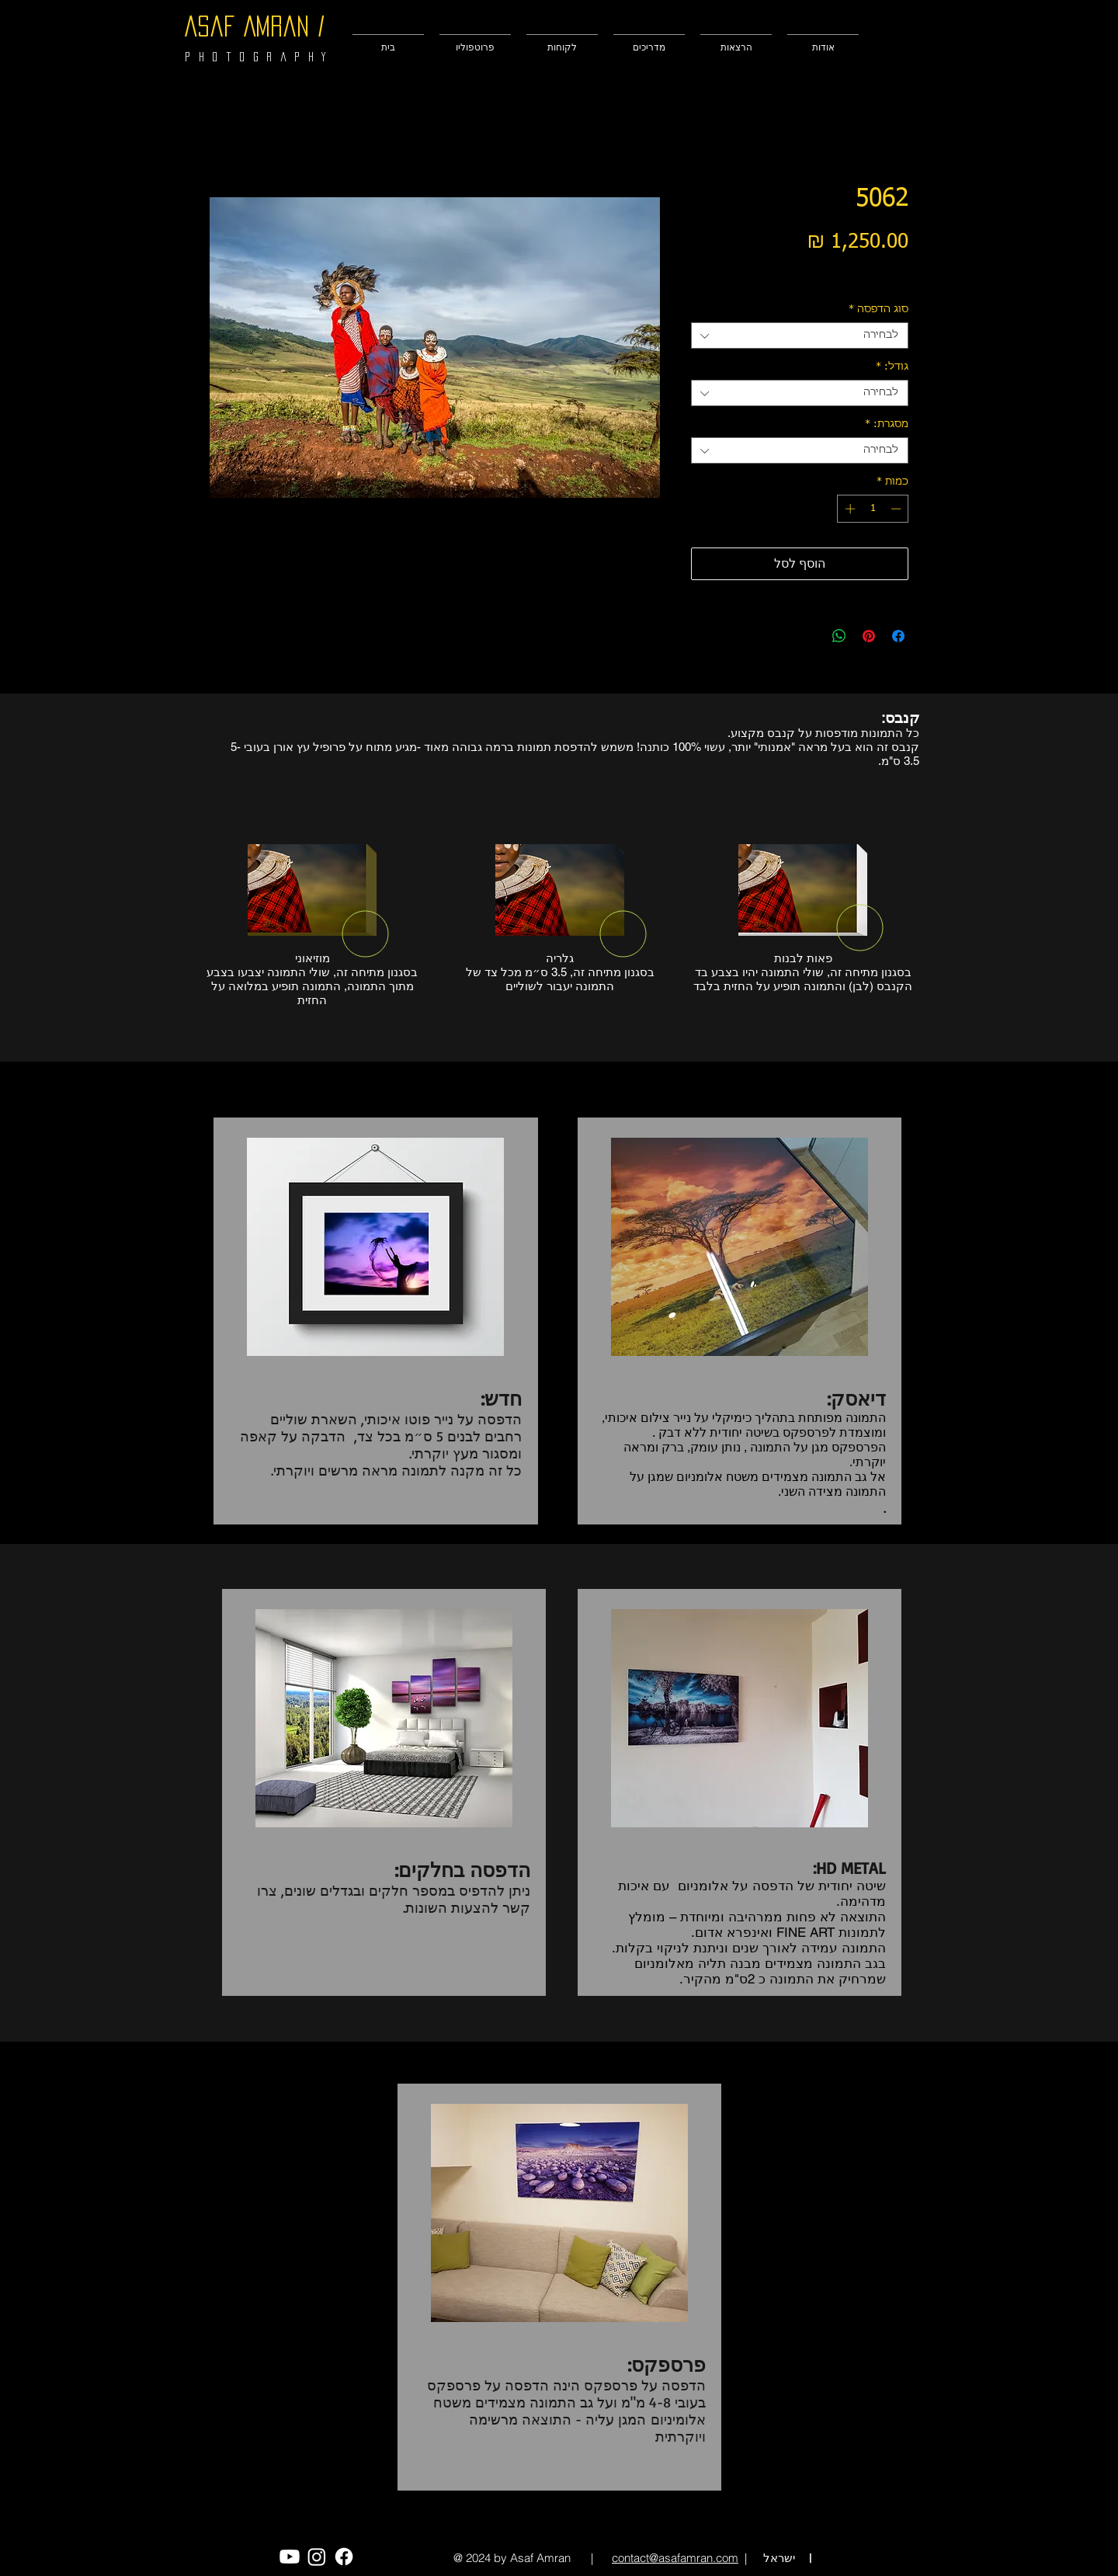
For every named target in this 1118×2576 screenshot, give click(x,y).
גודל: (892, 367)
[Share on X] (809, 636)
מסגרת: (886, 424)
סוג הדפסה (878, 309)
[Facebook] (344, 2556)
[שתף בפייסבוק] (898, 636)
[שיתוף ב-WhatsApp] (839, 636)
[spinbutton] (873, 508)
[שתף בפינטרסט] (868, 636)
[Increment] (848, 508)
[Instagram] (316, 2556)
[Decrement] (897, 508)
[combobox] (799, 335)
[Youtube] (289, 2556)
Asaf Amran (247, 26)
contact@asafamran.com (675, 2557)
